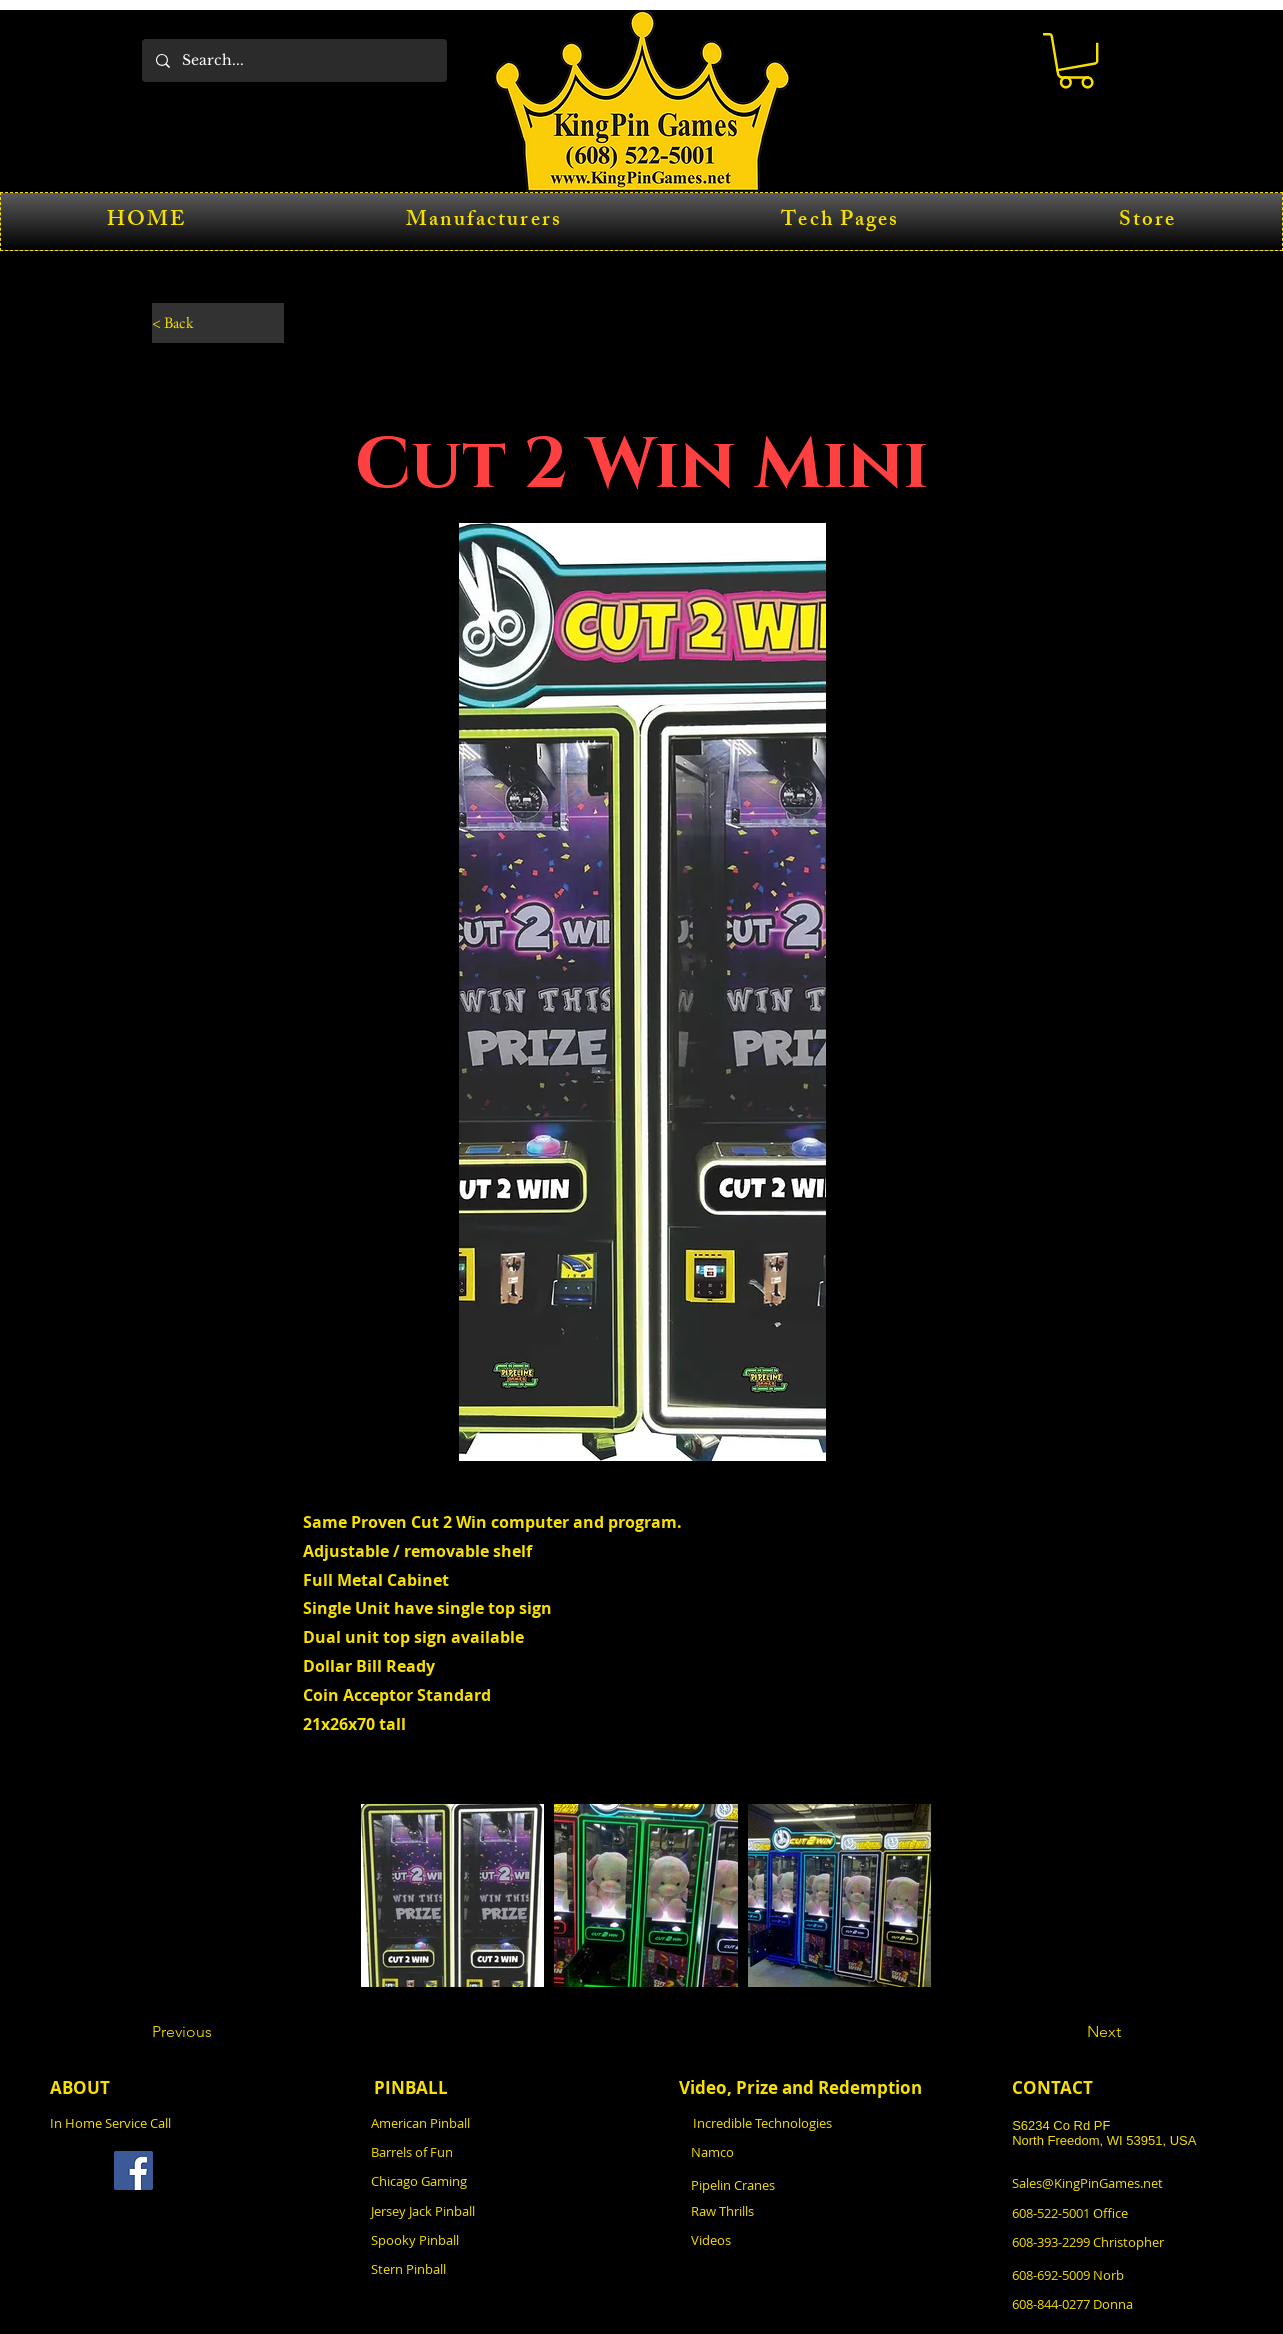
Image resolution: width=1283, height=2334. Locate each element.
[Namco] (801, 2151)
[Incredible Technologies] (803, 2122)
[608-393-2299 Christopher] (1124, 2241)
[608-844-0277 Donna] (1122, 2303)
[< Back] (218, 323)
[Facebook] (133, 2170)
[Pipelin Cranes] (801, 2184)
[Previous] (218, 2032)
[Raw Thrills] (801, 2210)
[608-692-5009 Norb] (1122, 2274)
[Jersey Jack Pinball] (481, 2210)
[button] (1076, 60)
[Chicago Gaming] (481, 2180)
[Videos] (801, 2239)
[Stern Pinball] (481, 2268)
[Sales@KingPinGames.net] (1122, 2182)
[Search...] (293, 60)
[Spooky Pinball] (481, 2239)
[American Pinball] (481, 2122)
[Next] (1071, 2032)
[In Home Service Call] (160, 2122)
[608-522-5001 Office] (1122, 2212)
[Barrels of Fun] (481, 2151)
